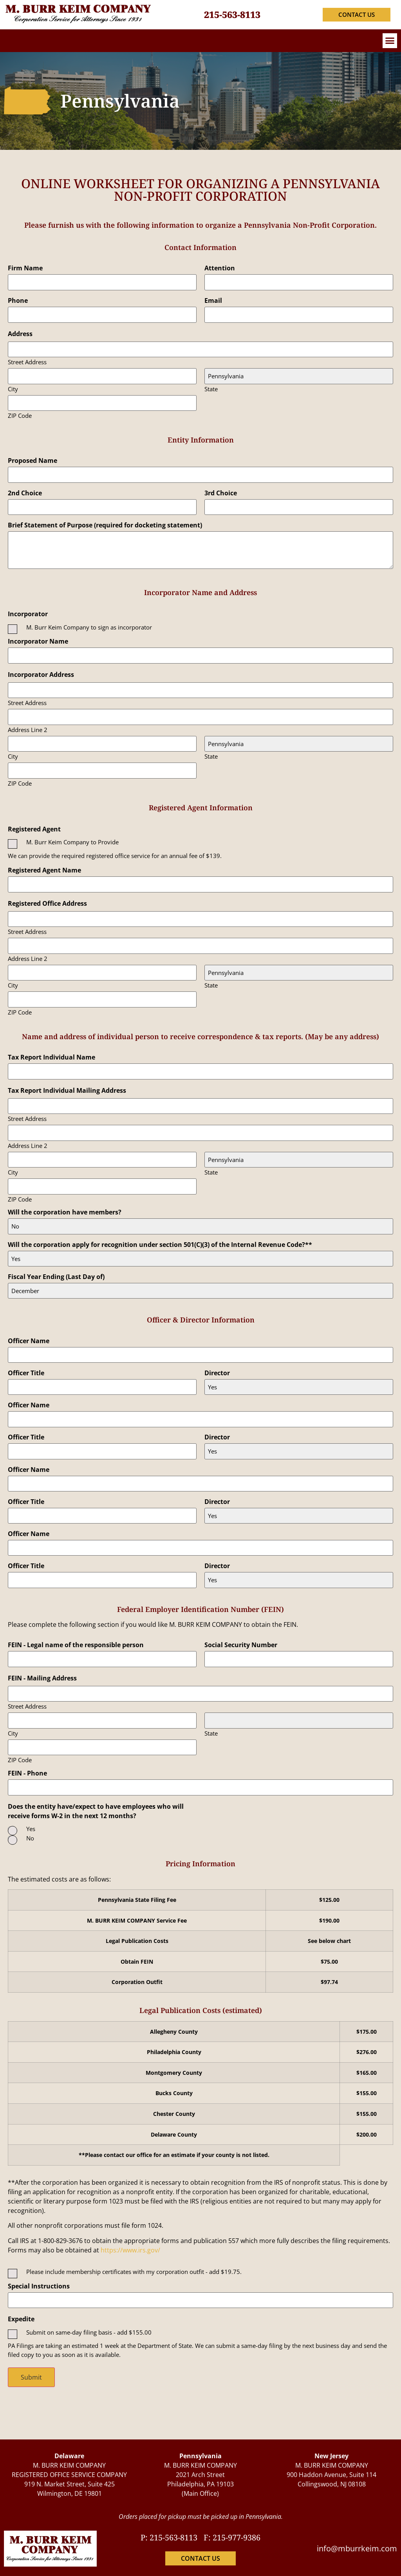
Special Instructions (39, 2286)
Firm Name (25, 268)
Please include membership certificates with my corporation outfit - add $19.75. (134, 2272)
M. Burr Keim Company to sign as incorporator (89, 627)
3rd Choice (220, 492)
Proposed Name (32, 460)
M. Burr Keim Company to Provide (72, 842)
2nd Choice (25, 492)
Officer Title (26, 1373)
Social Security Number (240, 1645)
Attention (219, 268)
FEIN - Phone (27, 1773)
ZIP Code (20, 415)
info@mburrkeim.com (357, 2548)
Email (213, 300)
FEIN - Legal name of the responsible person (76, 1645)
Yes (30, 1828)
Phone (18, 300)
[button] (390, 40)
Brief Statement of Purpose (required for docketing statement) (105, 525)
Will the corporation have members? (64, 1212)
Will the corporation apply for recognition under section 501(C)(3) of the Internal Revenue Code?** (160, 1244)
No (30, 1838)
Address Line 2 (27, 728)
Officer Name (28, 1340)
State (211, 388)
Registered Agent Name (44, 870)
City (13, 388)
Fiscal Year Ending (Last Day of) (56, 1276)
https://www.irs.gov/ (130, 2249)
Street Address (27, 361)
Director (217, 1373)
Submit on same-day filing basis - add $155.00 (89, 2332)
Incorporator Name (38, 641)
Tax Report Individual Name (51, 1057)
